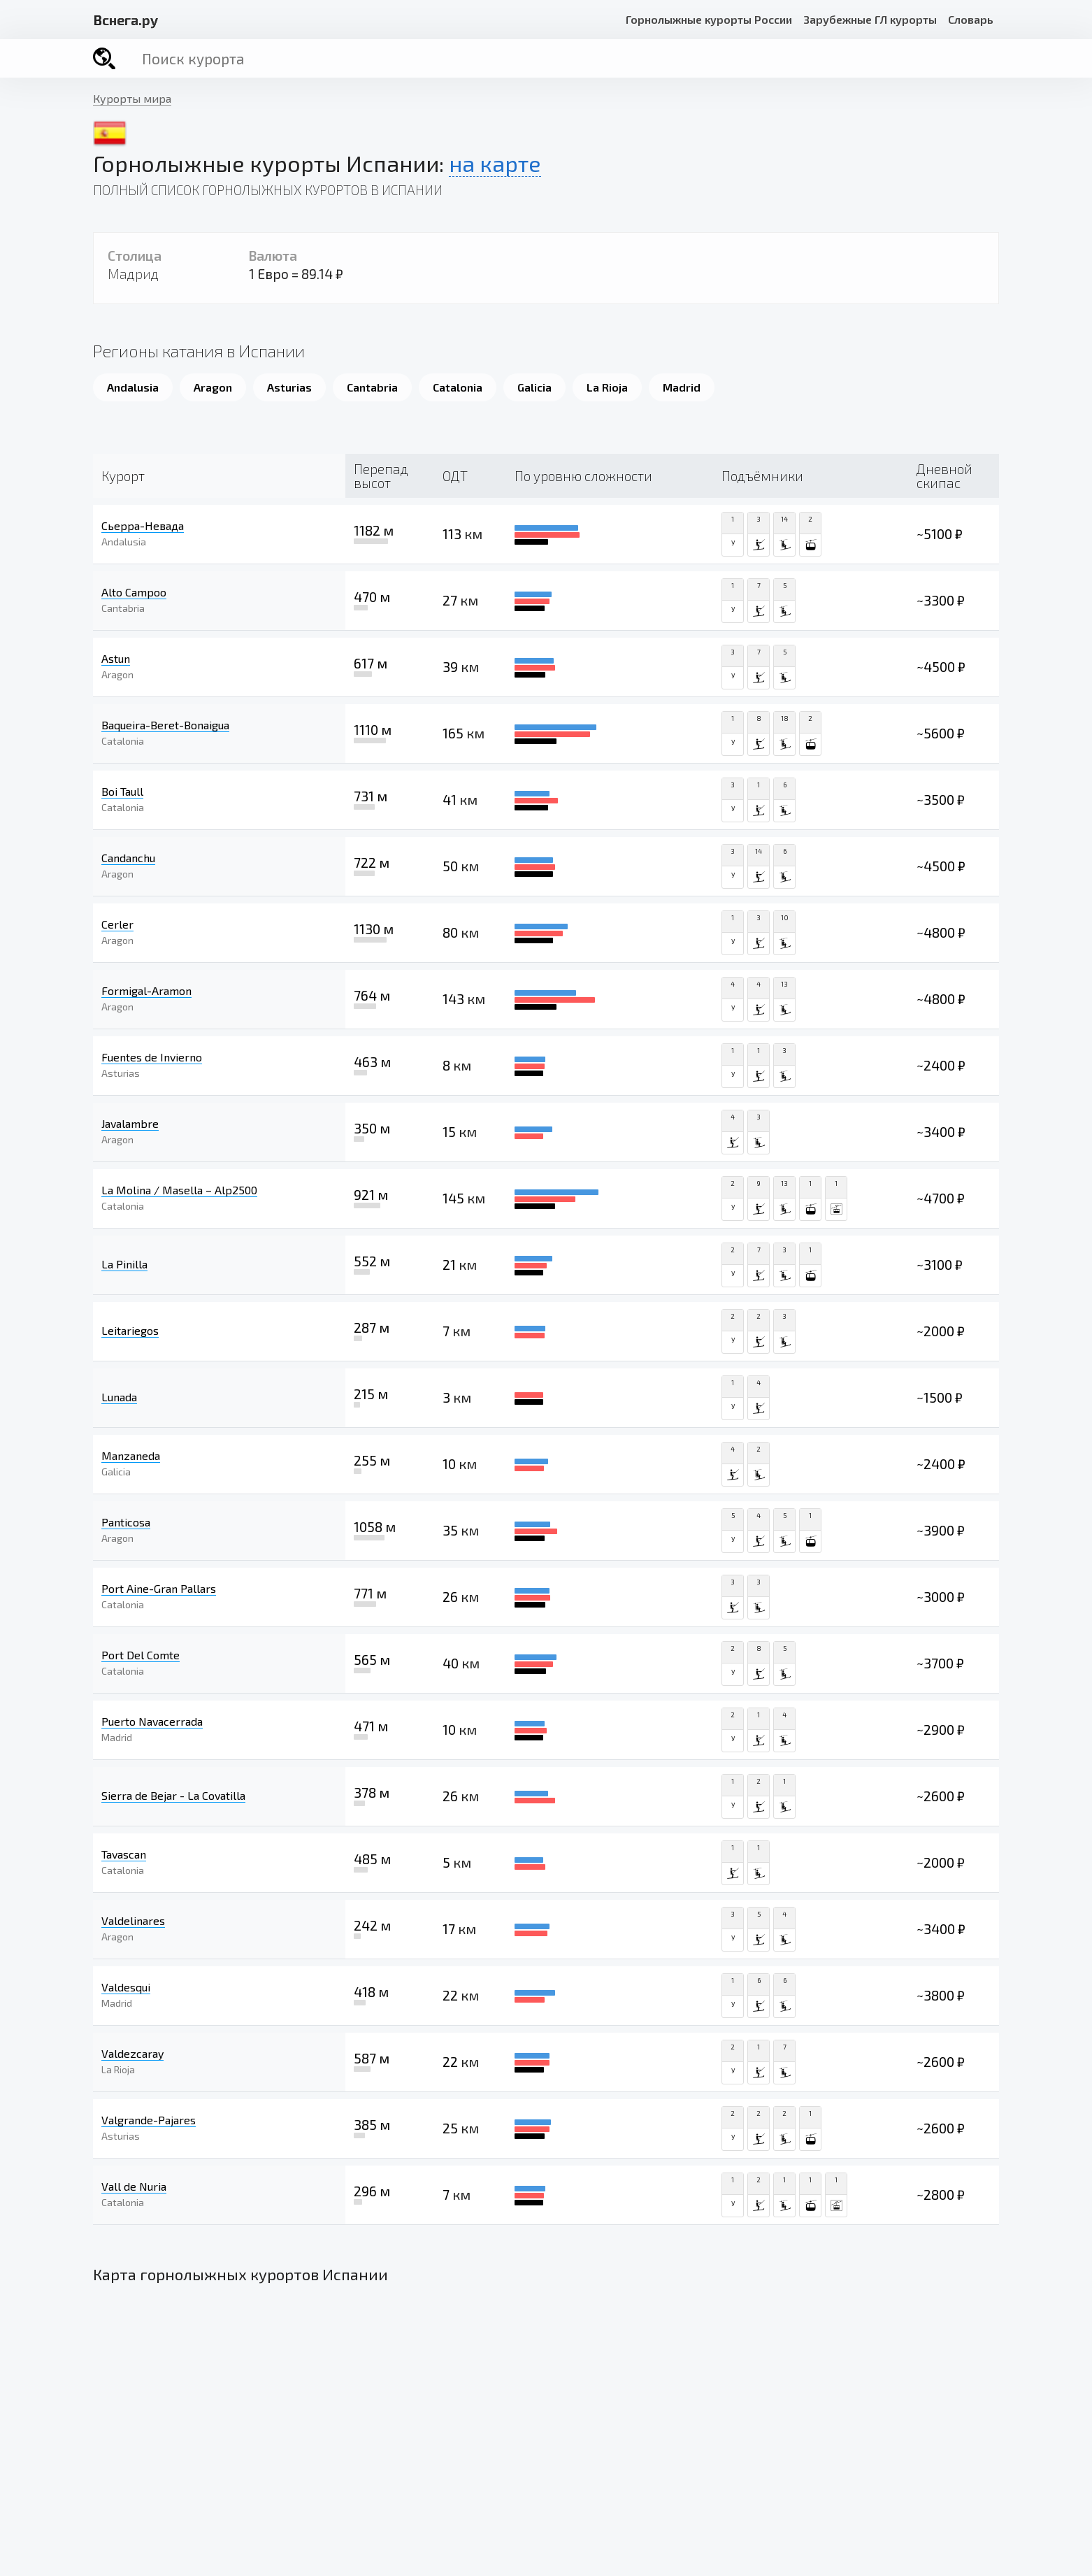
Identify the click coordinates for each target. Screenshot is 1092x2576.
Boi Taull (122, 791)
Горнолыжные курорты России (709, 19)
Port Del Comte (140, 1654)
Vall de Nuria (133, 2186)
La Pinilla (124, 1264)
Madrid (682, 387)
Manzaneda (130, 1455)
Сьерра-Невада (142, 525)
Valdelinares (133, 1920)
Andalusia (133, 387)
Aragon (213, 387)
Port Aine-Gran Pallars (158, 1588)
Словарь (970, 19)
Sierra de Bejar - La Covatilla (173, 1795)
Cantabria (372, 387)
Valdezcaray (132, 2053)
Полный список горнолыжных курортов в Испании (268, 190)
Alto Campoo (133, 592)
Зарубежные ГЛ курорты (870, 19)
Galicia (534, 387)
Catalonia (457, 387)
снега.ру (125, 19)
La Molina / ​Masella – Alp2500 (179, 1189)
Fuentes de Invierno (151, 1057)
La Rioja (607, 387)
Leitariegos (130, 1330)
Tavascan (123, 1854)
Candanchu (128, 857)
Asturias (289, 387)
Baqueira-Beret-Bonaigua (165, 724)
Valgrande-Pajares (148, 2119)
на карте (495, 163)
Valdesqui (125, 1987)
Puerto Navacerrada (152, 1721)
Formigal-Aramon (146, 990)
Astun (115, 658)
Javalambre (130, 1123)
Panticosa (125, 1522)
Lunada (119, 1396)
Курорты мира (132, 98)
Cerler (117, 924)
